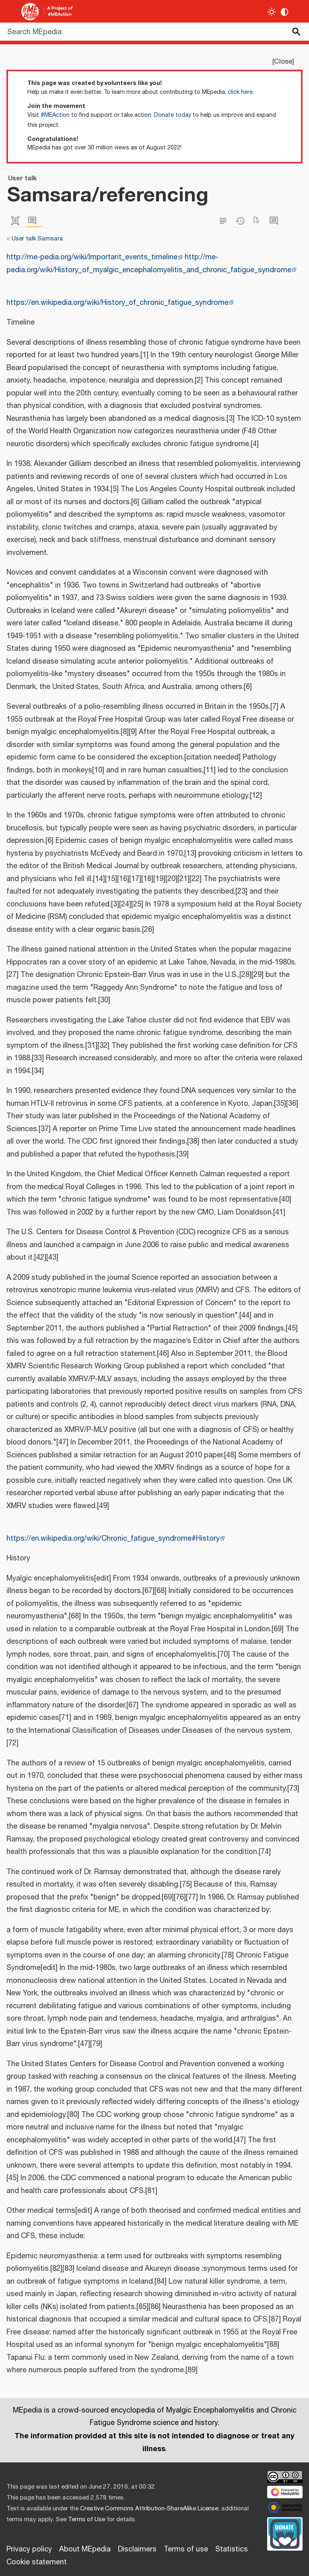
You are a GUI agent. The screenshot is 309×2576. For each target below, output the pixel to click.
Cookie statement (36, 2562)
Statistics (231, 2549)
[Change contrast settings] (284, 12)
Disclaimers (137, 2549)
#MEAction (55, 115)
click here (240, 92)
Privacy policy (29, 2549)
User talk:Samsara (37, 238)
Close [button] (283, 61)
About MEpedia (85, 2549)
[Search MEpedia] (154, 32)
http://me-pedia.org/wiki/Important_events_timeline (91, 257)
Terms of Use (86, 2519)
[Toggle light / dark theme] (271, 12)
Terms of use (186, 2549)
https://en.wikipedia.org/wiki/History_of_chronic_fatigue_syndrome (117, 302)
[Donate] (285, 2533)
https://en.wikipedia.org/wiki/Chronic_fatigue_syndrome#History (113, 1538)
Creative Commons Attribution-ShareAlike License (149, 2508)
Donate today (172, 115)
